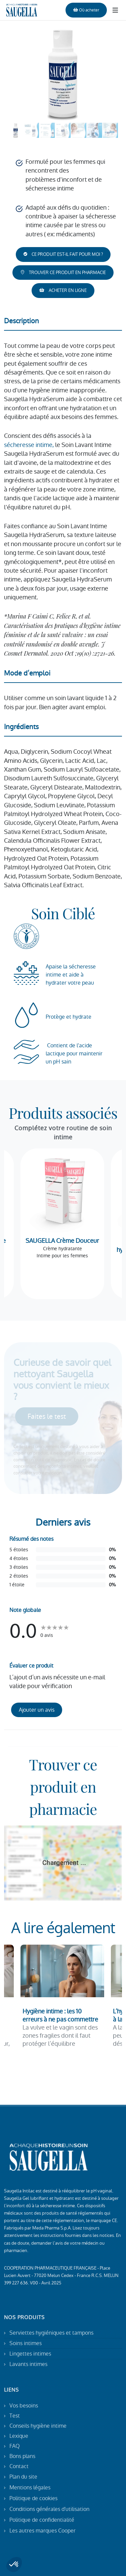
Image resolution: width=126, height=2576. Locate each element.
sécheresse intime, (29, 445)
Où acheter (86, 10)
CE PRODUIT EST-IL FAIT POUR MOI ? (63, 254)
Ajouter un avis (36, 1710)
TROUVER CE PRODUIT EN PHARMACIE (63, 272)
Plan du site (23, 2477)
